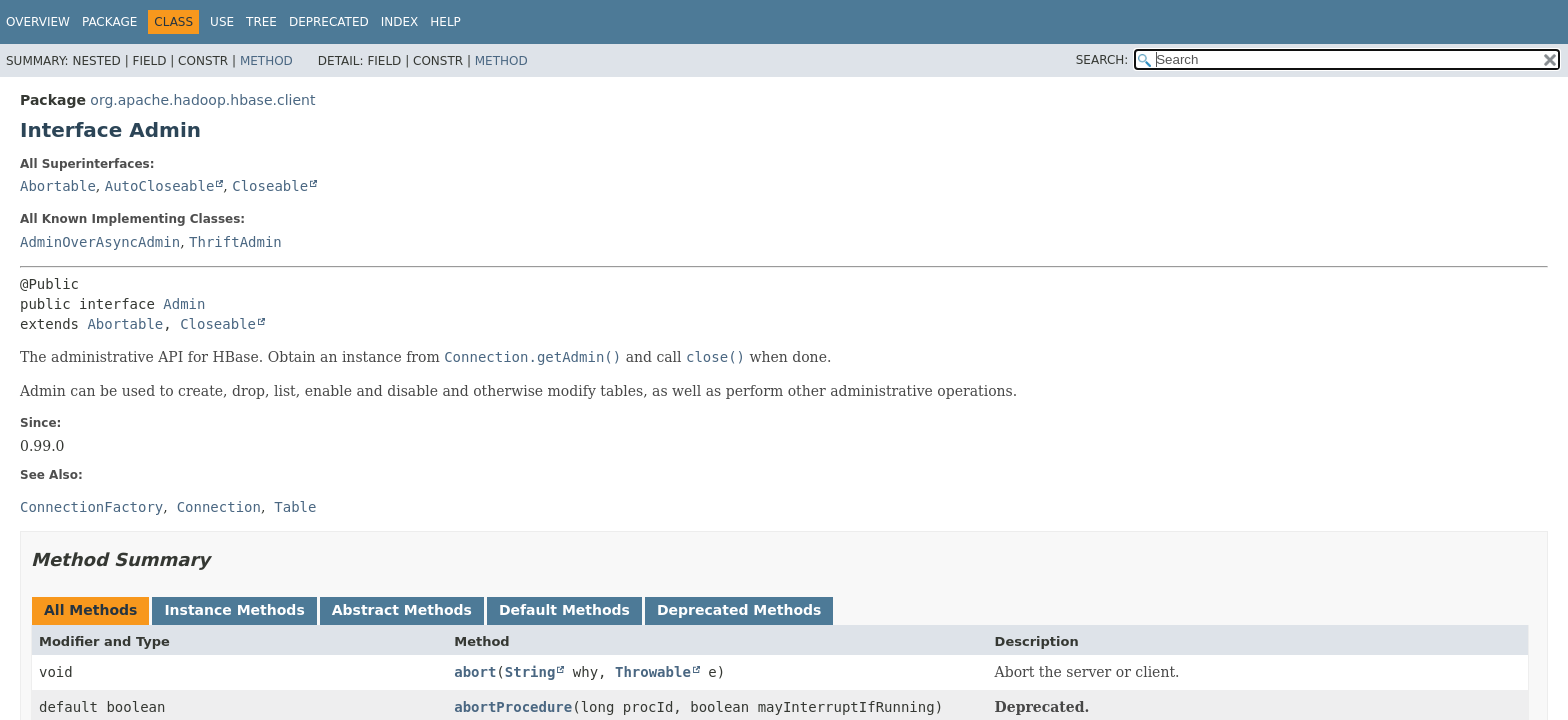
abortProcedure (513, 707)
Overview (38, 22)
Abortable (58, 186)
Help (445, 22)
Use (222, 22)
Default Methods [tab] (564, 610)
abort (475, 672)
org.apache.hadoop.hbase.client (202, 100)
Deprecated (329, 22)
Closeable (270, 186)
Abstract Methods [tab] (402, 610)
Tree (261, 22)
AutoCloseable (160, 186)
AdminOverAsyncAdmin (100, 242)
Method (266, 61)
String (530, 672)
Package (109, 22)
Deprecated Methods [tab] (739, 610)
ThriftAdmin (235, 242)
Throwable (653, 672)
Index (400, 22)
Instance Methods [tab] (234, 610)
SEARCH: (1102, 60)
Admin (184, 304)
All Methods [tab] (90, 610)
